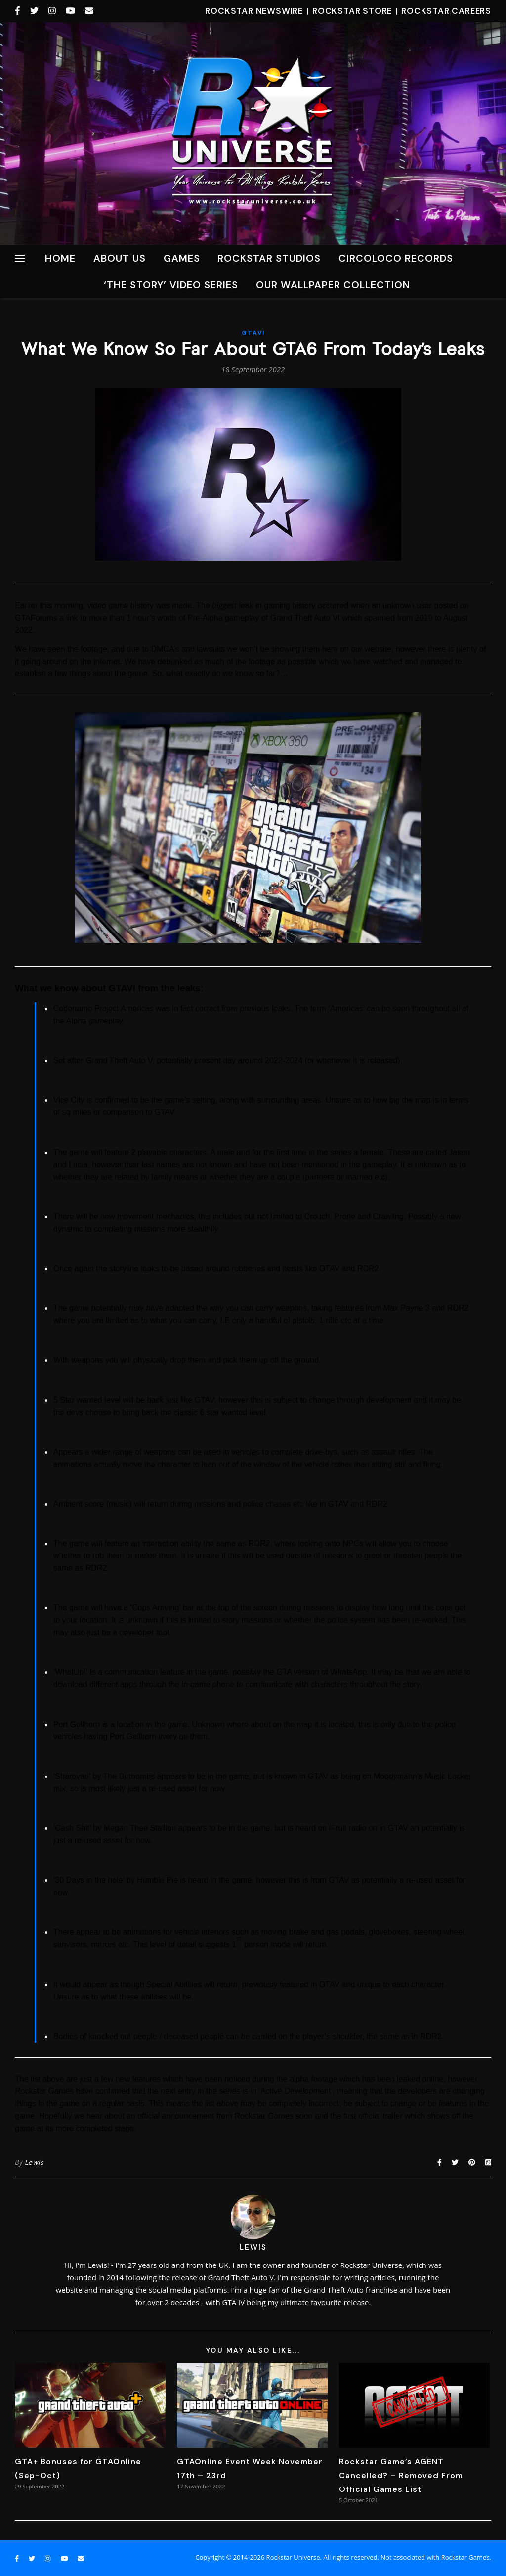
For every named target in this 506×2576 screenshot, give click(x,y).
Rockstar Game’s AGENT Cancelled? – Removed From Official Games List (401, 2475)
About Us (119, 258)
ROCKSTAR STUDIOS (269, 258)
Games (182, 258)
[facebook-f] (19, 10)
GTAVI (253, 333)
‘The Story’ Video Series (171, 284)
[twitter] (35, 10)
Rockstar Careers (446, 10)
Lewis (34, 2162)
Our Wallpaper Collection (333, 284)
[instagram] (53, 10)
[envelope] (89, 10)
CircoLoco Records (395, 258)
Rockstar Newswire (254, 10)
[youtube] (72, 10)
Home (60, 258)
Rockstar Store (352, 10)
